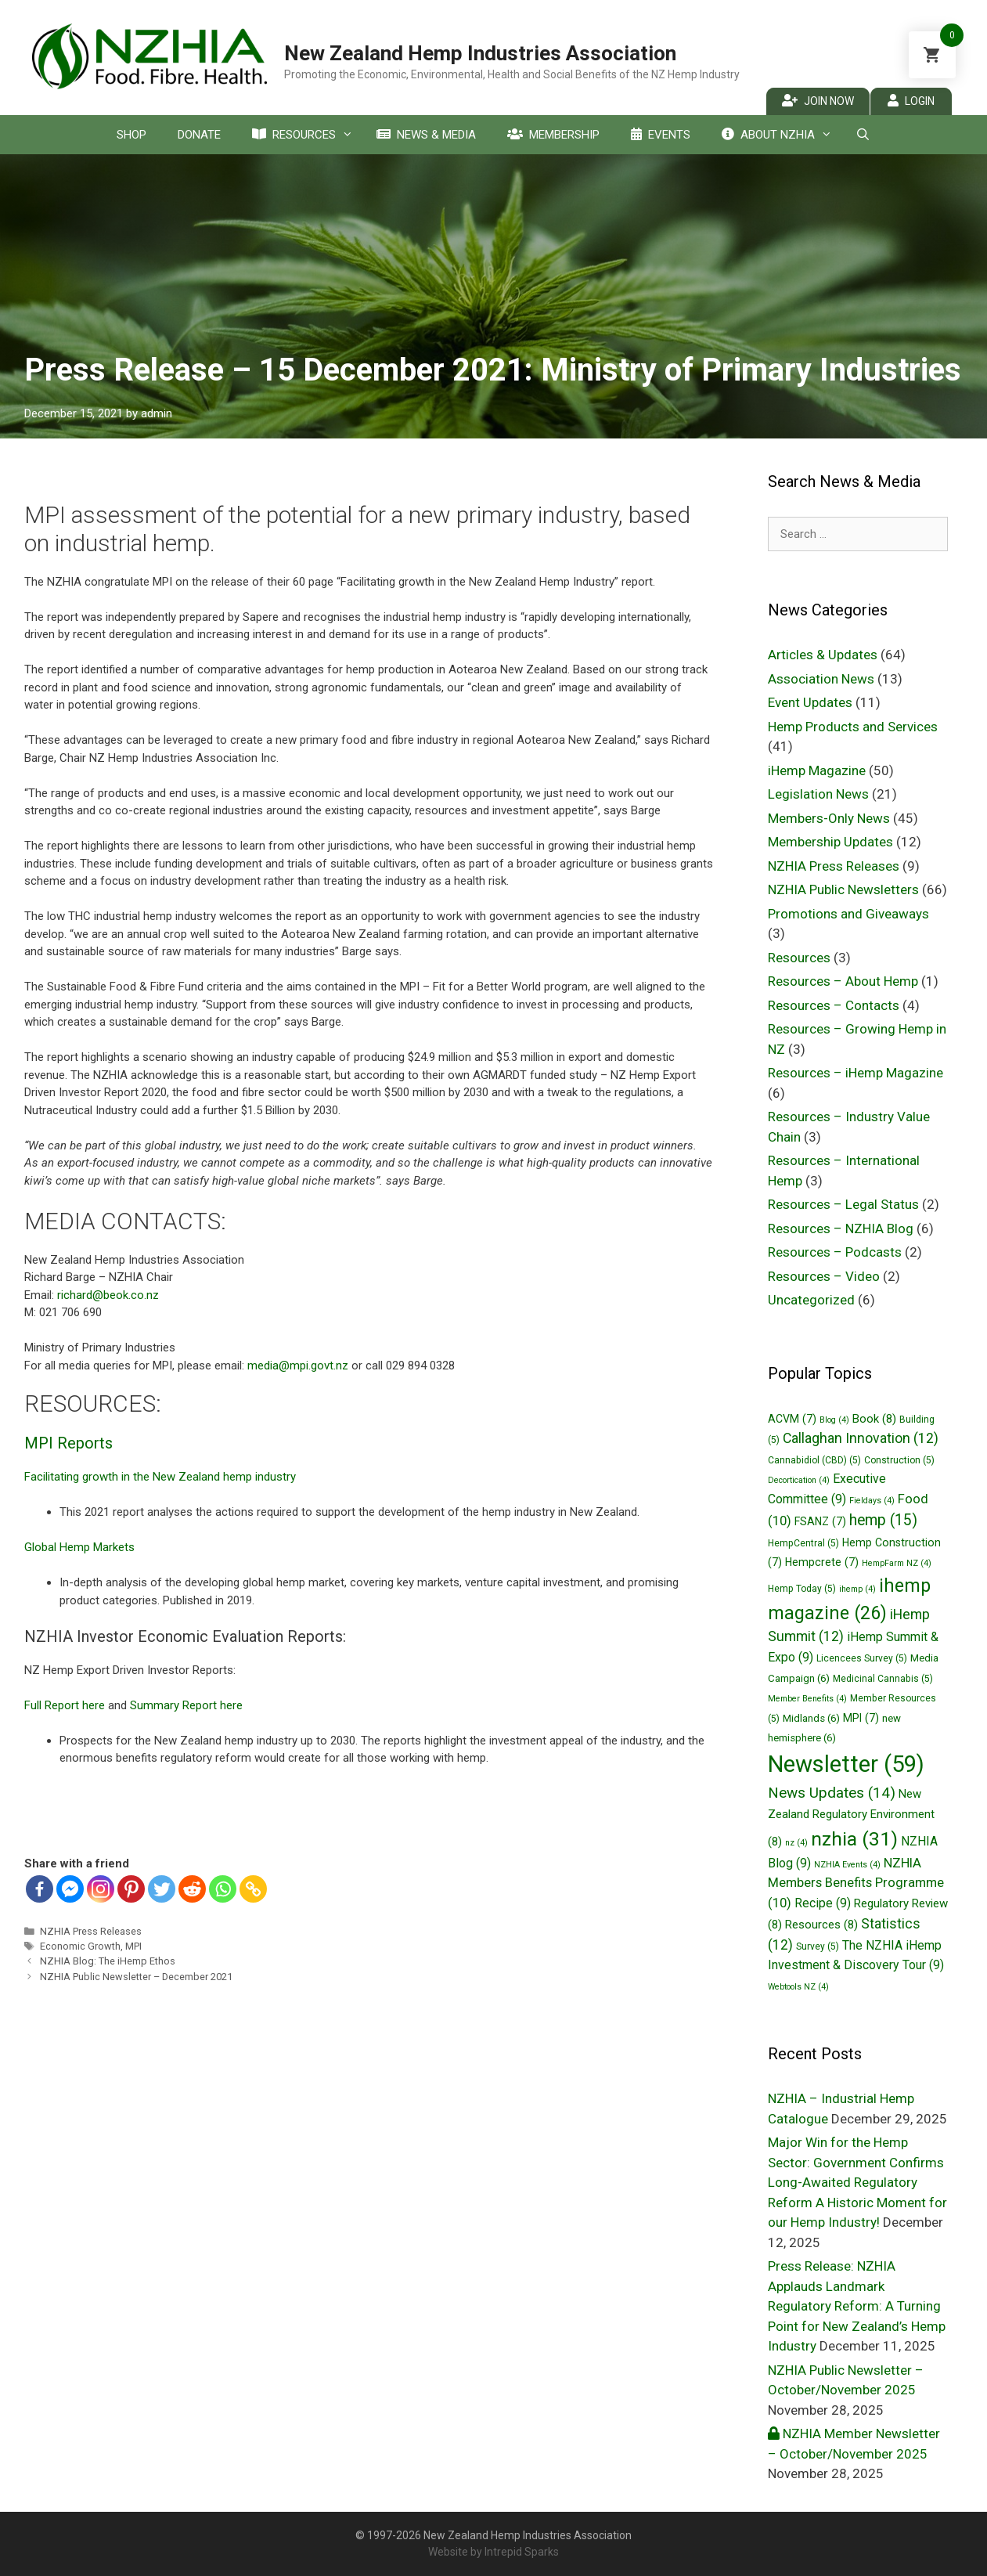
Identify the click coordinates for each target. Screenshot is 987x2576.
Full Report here (66, 1705)
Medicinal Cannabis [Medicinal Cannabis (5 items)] (883, 1678)
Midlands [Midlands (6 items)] (811, 1718)
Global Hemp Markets (79, 1547)
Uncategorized (811, 1300)
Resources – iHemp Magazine (855, 1073)
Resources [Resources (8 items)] (821, 1925)
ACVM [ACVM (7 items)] (792, 1418)
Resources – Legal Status (843, 1204)
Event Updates (810, 702)
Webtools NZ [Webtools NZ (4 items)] (798, 1987)
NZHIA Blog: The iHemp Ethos (107, 1961)
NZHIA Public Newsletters (843, 889)
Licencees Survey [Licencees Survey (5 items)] (861, 1658)
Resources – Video (824, 1276)
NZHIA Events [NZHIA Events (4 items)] (847, 1865)
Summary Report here (186, 1705)
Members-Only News (829, 818)
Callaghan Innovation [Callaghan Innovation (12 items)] (860, 1438)
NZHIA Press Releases (91, 1931)
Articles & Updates (822, 654)
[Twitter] (161, 1889)
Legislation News (818, 794)
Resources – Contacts (833, 1005)
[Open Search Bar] (863, 134)
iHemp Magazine (817, 770)
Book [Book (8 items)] (874, 1419)
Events (660, 135)
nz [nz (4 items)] (796, 1843)
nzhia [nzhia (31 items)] (854, 1838)
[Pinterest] (131, 1889)
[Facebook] (39, 1889)
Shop (131, 135)
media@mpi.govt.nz (297, 1365)
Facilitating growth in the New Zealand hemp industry (160, 1477)
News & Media (426, 135)
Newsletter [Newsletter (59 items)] (846, 1764)
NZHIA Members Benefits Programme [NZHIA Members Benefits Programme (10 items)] (856, 1883)
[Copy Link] (253, 1889)
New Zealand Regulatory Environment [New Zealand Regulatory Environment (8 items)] (851, 1818)
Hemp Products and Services (853, 726)
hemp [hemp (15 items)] (883, 1520)
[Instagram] (100, 1889)
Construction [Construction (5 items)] (899, 1460)
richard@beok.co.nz (108, 1295)
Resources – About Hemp (843, 981)
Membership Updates (830, 842)
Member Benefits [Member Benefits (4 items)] (807, 1699)
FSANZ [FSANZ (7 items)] (820, 1521)
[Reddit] (192, 1889)
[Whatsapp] (222, 1889)
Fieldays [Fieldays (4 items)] (872, 1500)
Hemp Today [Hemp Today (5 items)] (802, 1588)
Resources (306, 134)
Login (911, 100)
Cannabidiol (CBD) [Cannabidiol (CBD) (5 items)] (814, 1460)
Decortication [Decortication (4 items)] (799, 1480)
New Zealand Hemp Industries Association (480, 53)
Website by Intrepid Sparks (493, 2551)
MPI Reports (68, 1443)
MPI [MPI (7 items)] (861, 1718)
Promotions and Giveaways (848, 914)
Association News (821, 679)
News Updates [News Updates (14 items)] (831, 1793)
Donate (199, 135)
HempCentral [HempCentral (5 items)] (803, 1543)
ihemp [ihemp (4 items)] (857, 1589)
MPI (133, 1946)
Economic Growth (80, 1946)
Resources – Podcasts (835, 1252)
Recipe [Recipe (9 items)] (822, 1903)
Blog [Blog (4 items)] (834, 1420)
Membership (553, 135)
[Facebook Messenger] (70, 1889)
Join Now (818, 100)
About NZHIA (781, 134)
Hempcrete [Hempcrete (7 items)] (822, 1562)
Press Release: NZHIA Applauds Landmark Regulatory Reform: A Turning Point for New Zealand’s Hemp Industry (857, 2306)
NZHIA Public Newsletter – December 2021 (136, 1977)
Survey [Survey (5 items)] (817, 1946)
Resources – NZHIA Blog (840, 1228)
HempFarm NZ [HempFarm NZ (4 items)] (896, 1563)
